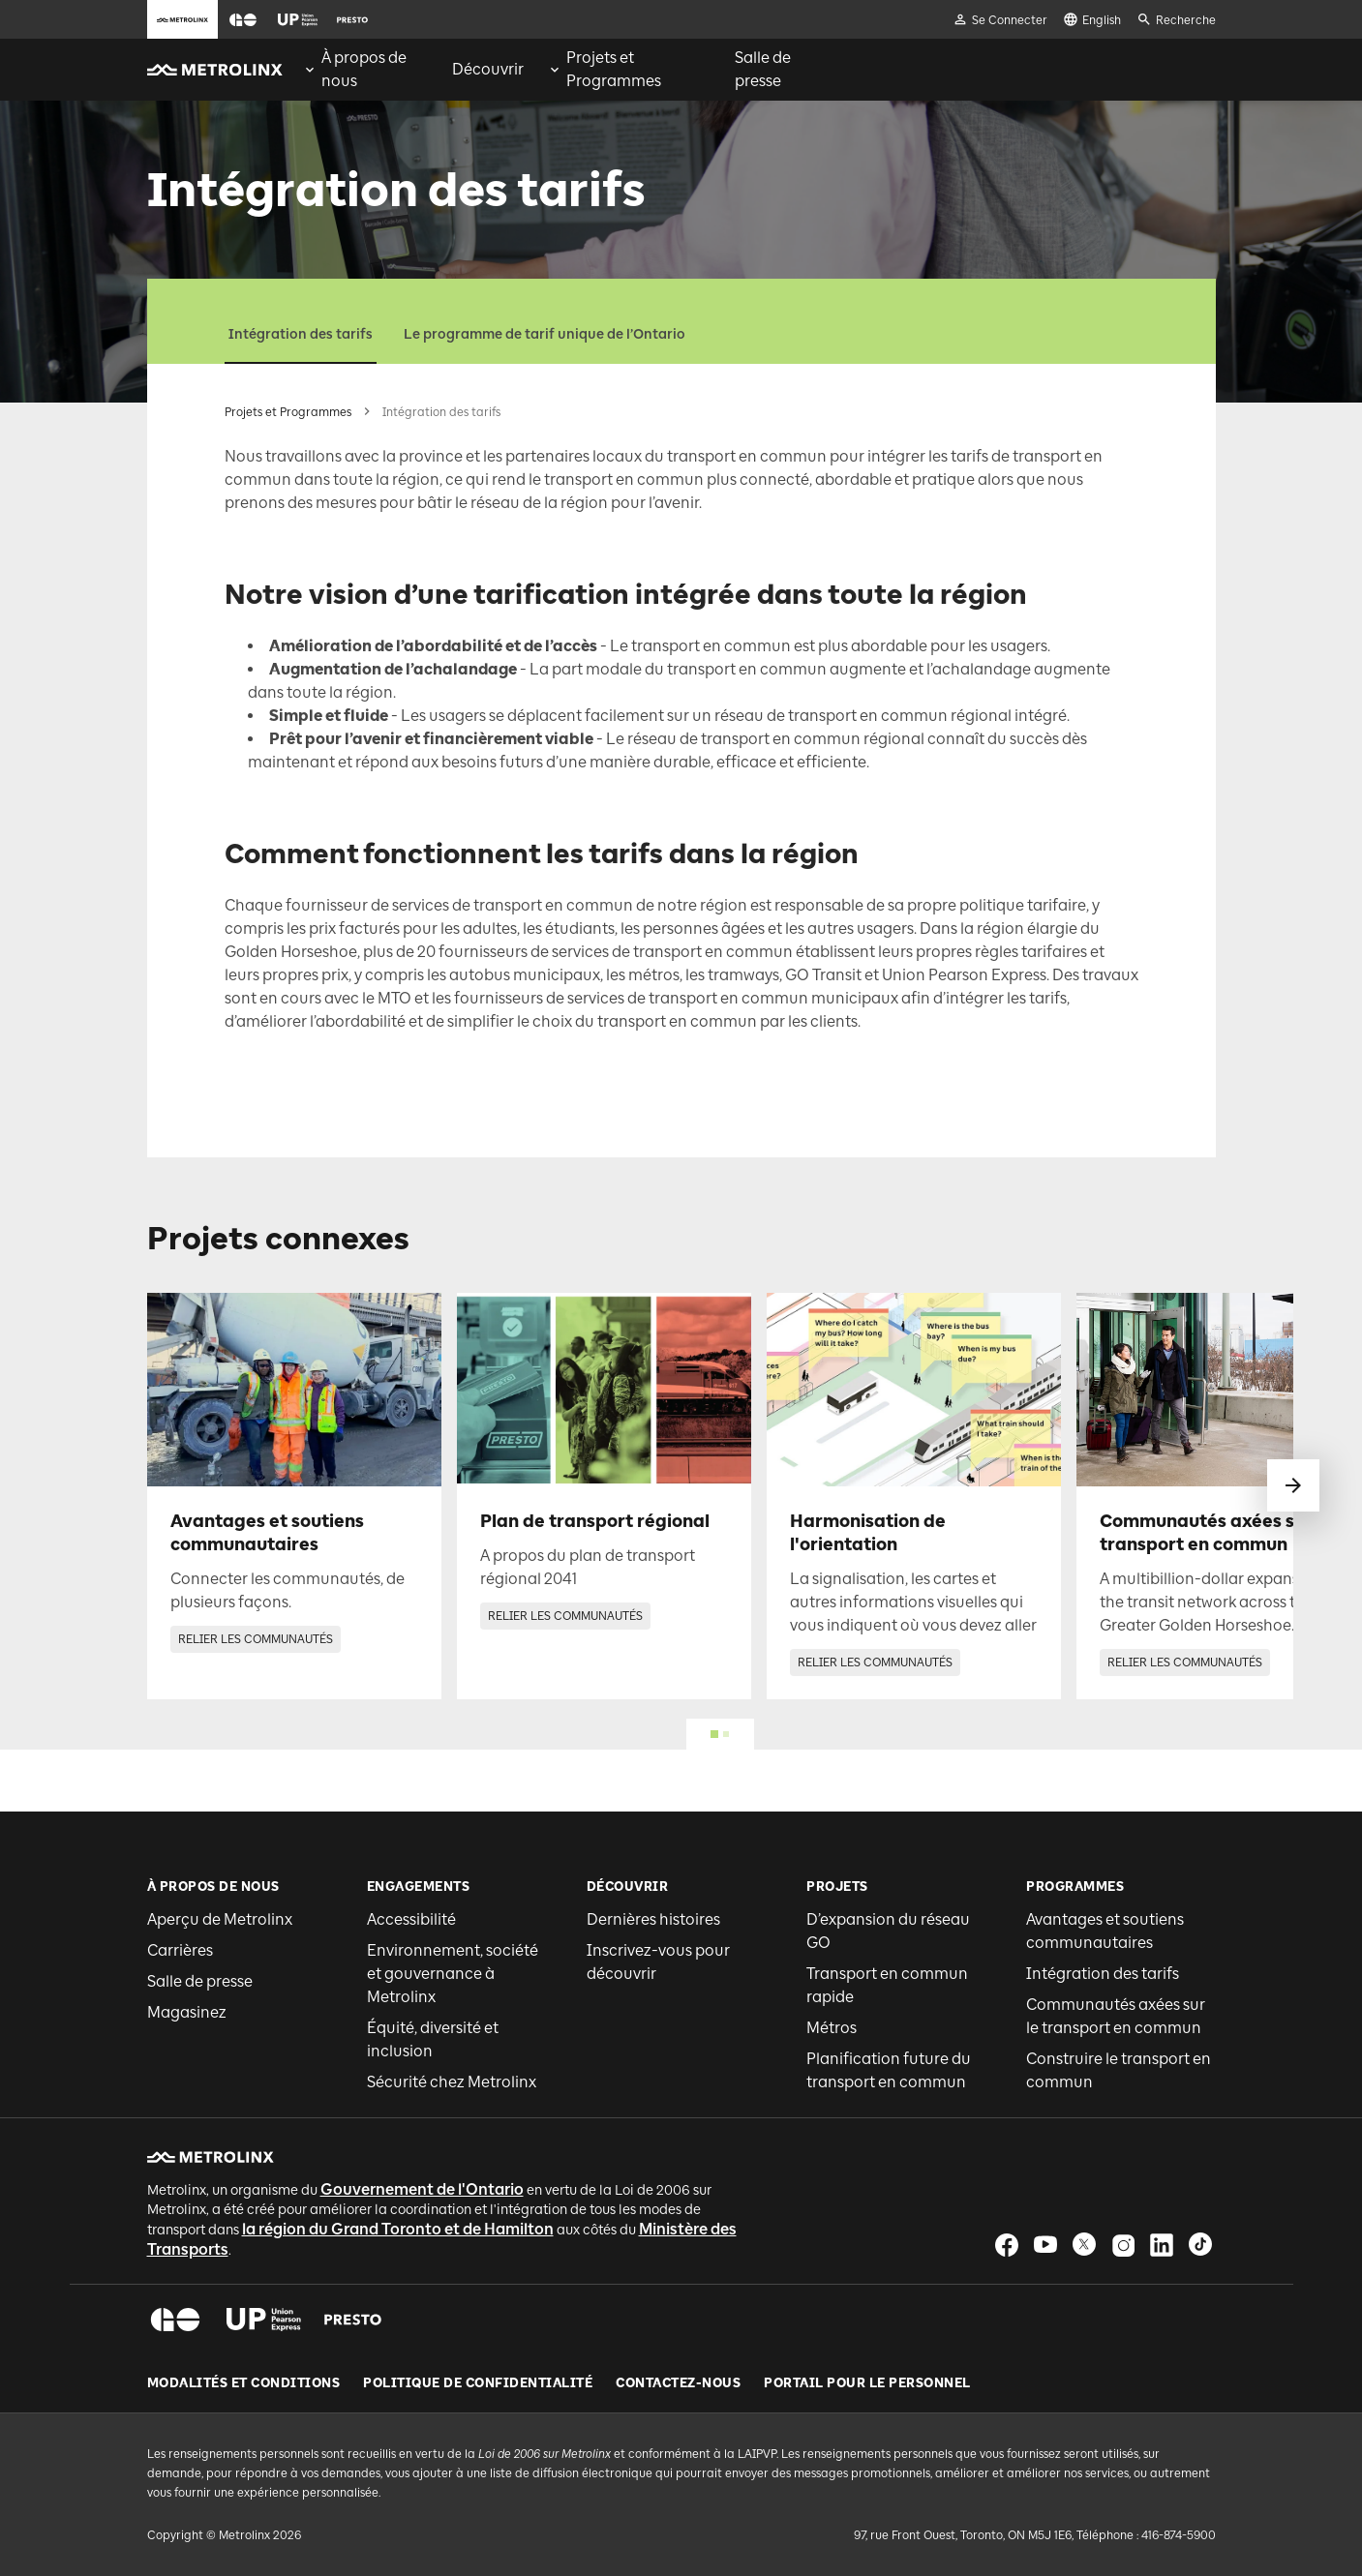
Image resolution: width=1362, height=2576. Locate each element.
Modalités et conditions (244, 2383)
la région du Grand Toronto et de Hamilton (398, 2229)
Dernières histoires (653, 1919)
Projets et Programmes (288, 412)
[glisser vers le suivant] (1293, 1485)
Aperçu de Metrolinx (219, 1919)
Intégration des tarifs (300, 334)
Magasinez (187, 2012)
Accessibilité (411, 1919)
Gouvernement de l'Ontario (422, 2189)
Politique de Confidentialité (477, 2383)
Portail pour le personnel (867, 2383)
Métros (831, 2028)
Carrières (180, 1950)
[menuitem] (365, 70)
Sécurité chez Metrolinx (451, 2082)
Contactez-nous (678, 2383)
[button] (242, 20)
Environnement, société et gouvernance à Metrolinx (452, 1973)
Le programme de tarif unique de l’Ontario (544, 334)
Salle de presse (200, 1981)
